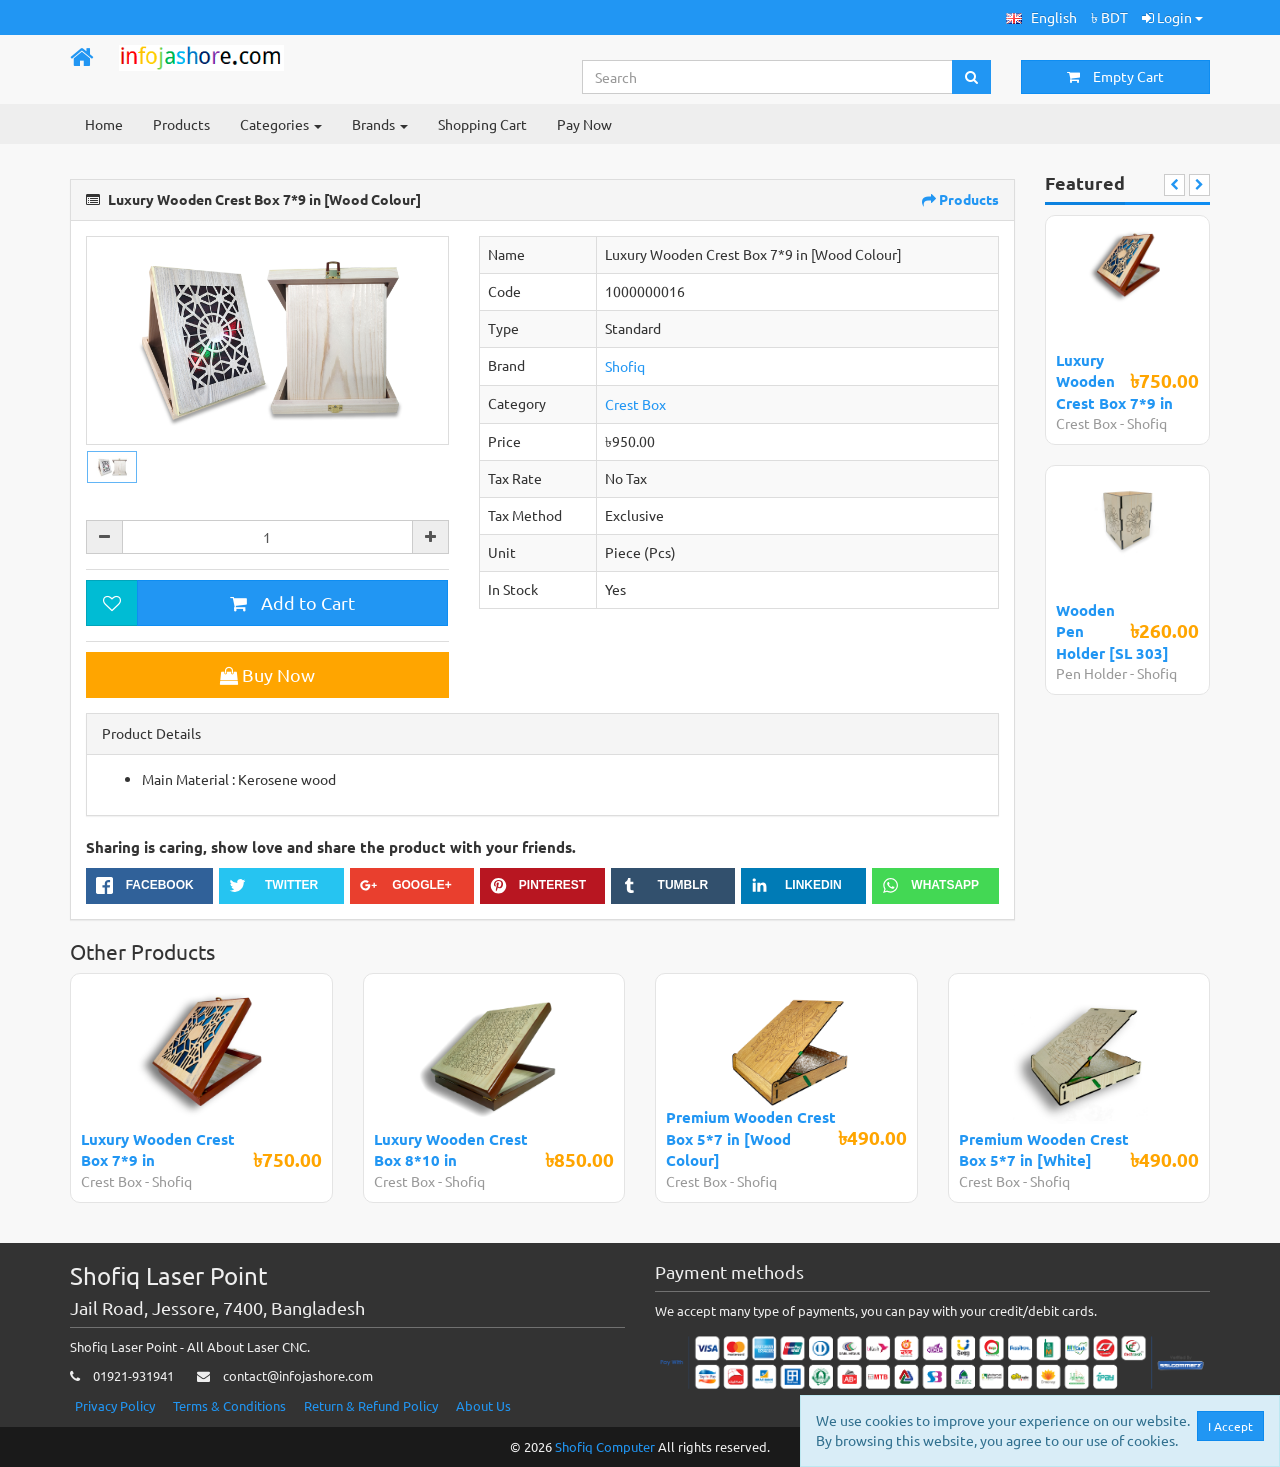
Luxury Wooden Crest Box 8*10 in (451, 1149)
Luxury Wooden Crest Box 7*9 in (1114, 381)
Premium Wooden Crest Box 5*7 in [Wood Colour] (751, 1138)
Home (104, 124)
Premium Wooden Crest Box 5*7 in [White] (1044, 1149)
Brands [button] (380, 124)
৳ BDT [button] (1109, 17)
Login (1172, 17)
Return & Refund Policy (371, 1405)
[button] (1041, 17)
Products (181, 124)
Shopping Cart (482, 124)
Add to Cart (292, 602)
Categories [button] (281, 124)
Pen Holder (1093, 673)
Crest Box (635, 404)
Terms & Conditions (229, 1405)
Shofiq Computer (605, 1446)
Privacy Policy (115, 1405)
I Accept (1230, 1426)
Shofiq (625, 366)
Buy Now (267, 674)
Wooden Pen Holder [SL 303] (1112, 631)
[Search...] (768, 77)
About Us (483, 1405)
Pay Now (584, 124)
